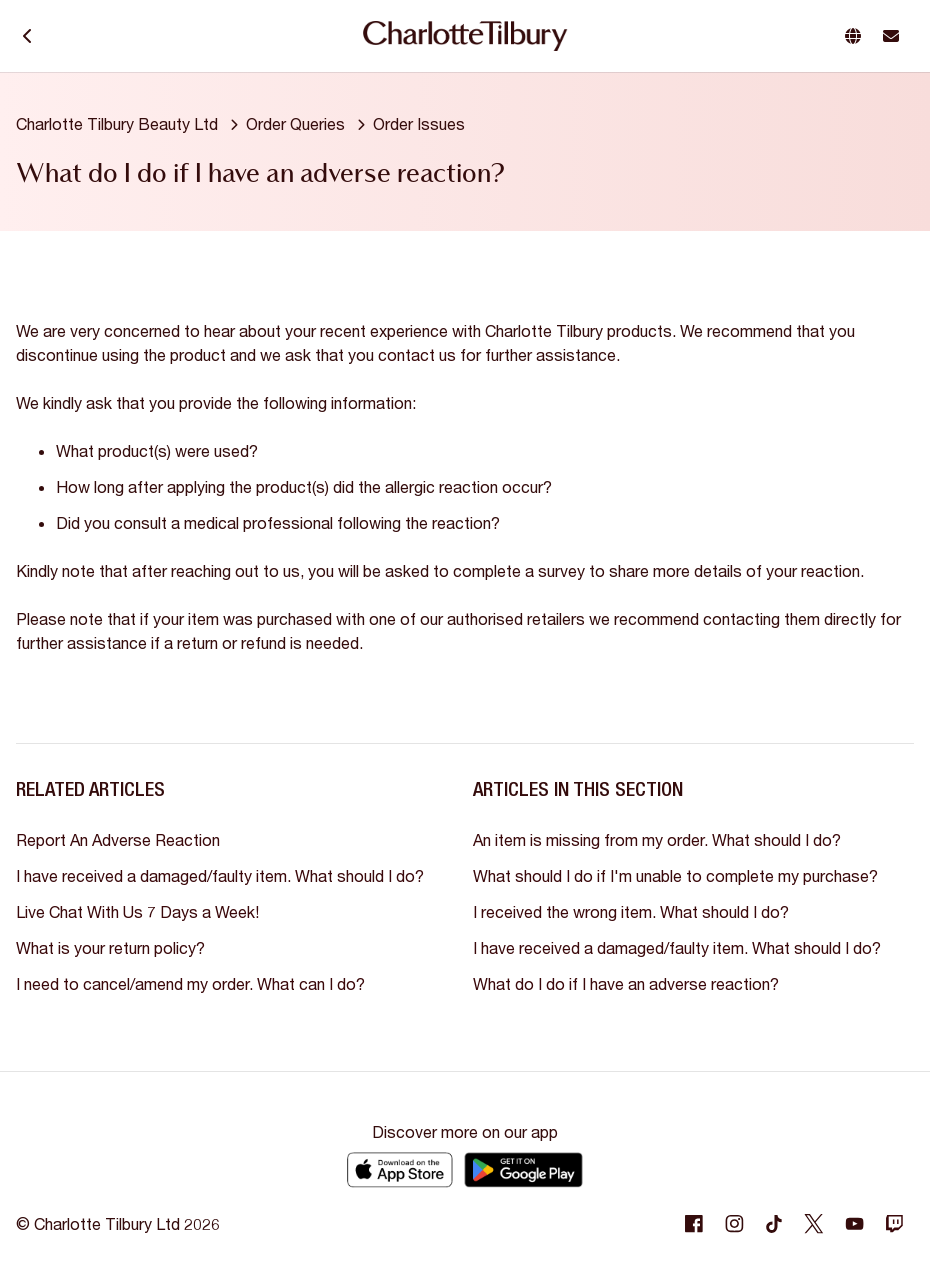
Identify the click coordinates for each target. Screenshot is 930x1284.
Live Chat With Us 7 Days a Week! (137, 911)
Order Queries (295, 123)
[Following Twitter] (814, 1224)
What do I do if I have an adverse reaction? (626, 983)
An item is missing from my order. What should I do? (657, 839)
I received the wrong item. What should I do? (631, 911)
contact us (419, 354)
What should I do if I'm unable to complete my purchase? (675, 875)
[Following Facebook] (694, 1224)
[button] (857, 36)
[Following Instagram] (734, 1224)
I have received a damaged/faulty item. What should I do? (220, 875)
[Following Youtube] (854, 1224)
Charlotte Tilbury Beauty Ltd (117, 123)
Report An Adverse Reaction (118, 839)
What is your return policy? (110, 947)
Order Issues (419, 123)
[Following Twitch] (894, 1224)
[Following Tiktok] (774, 1224)
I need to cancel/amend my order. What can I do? (190, 983)
